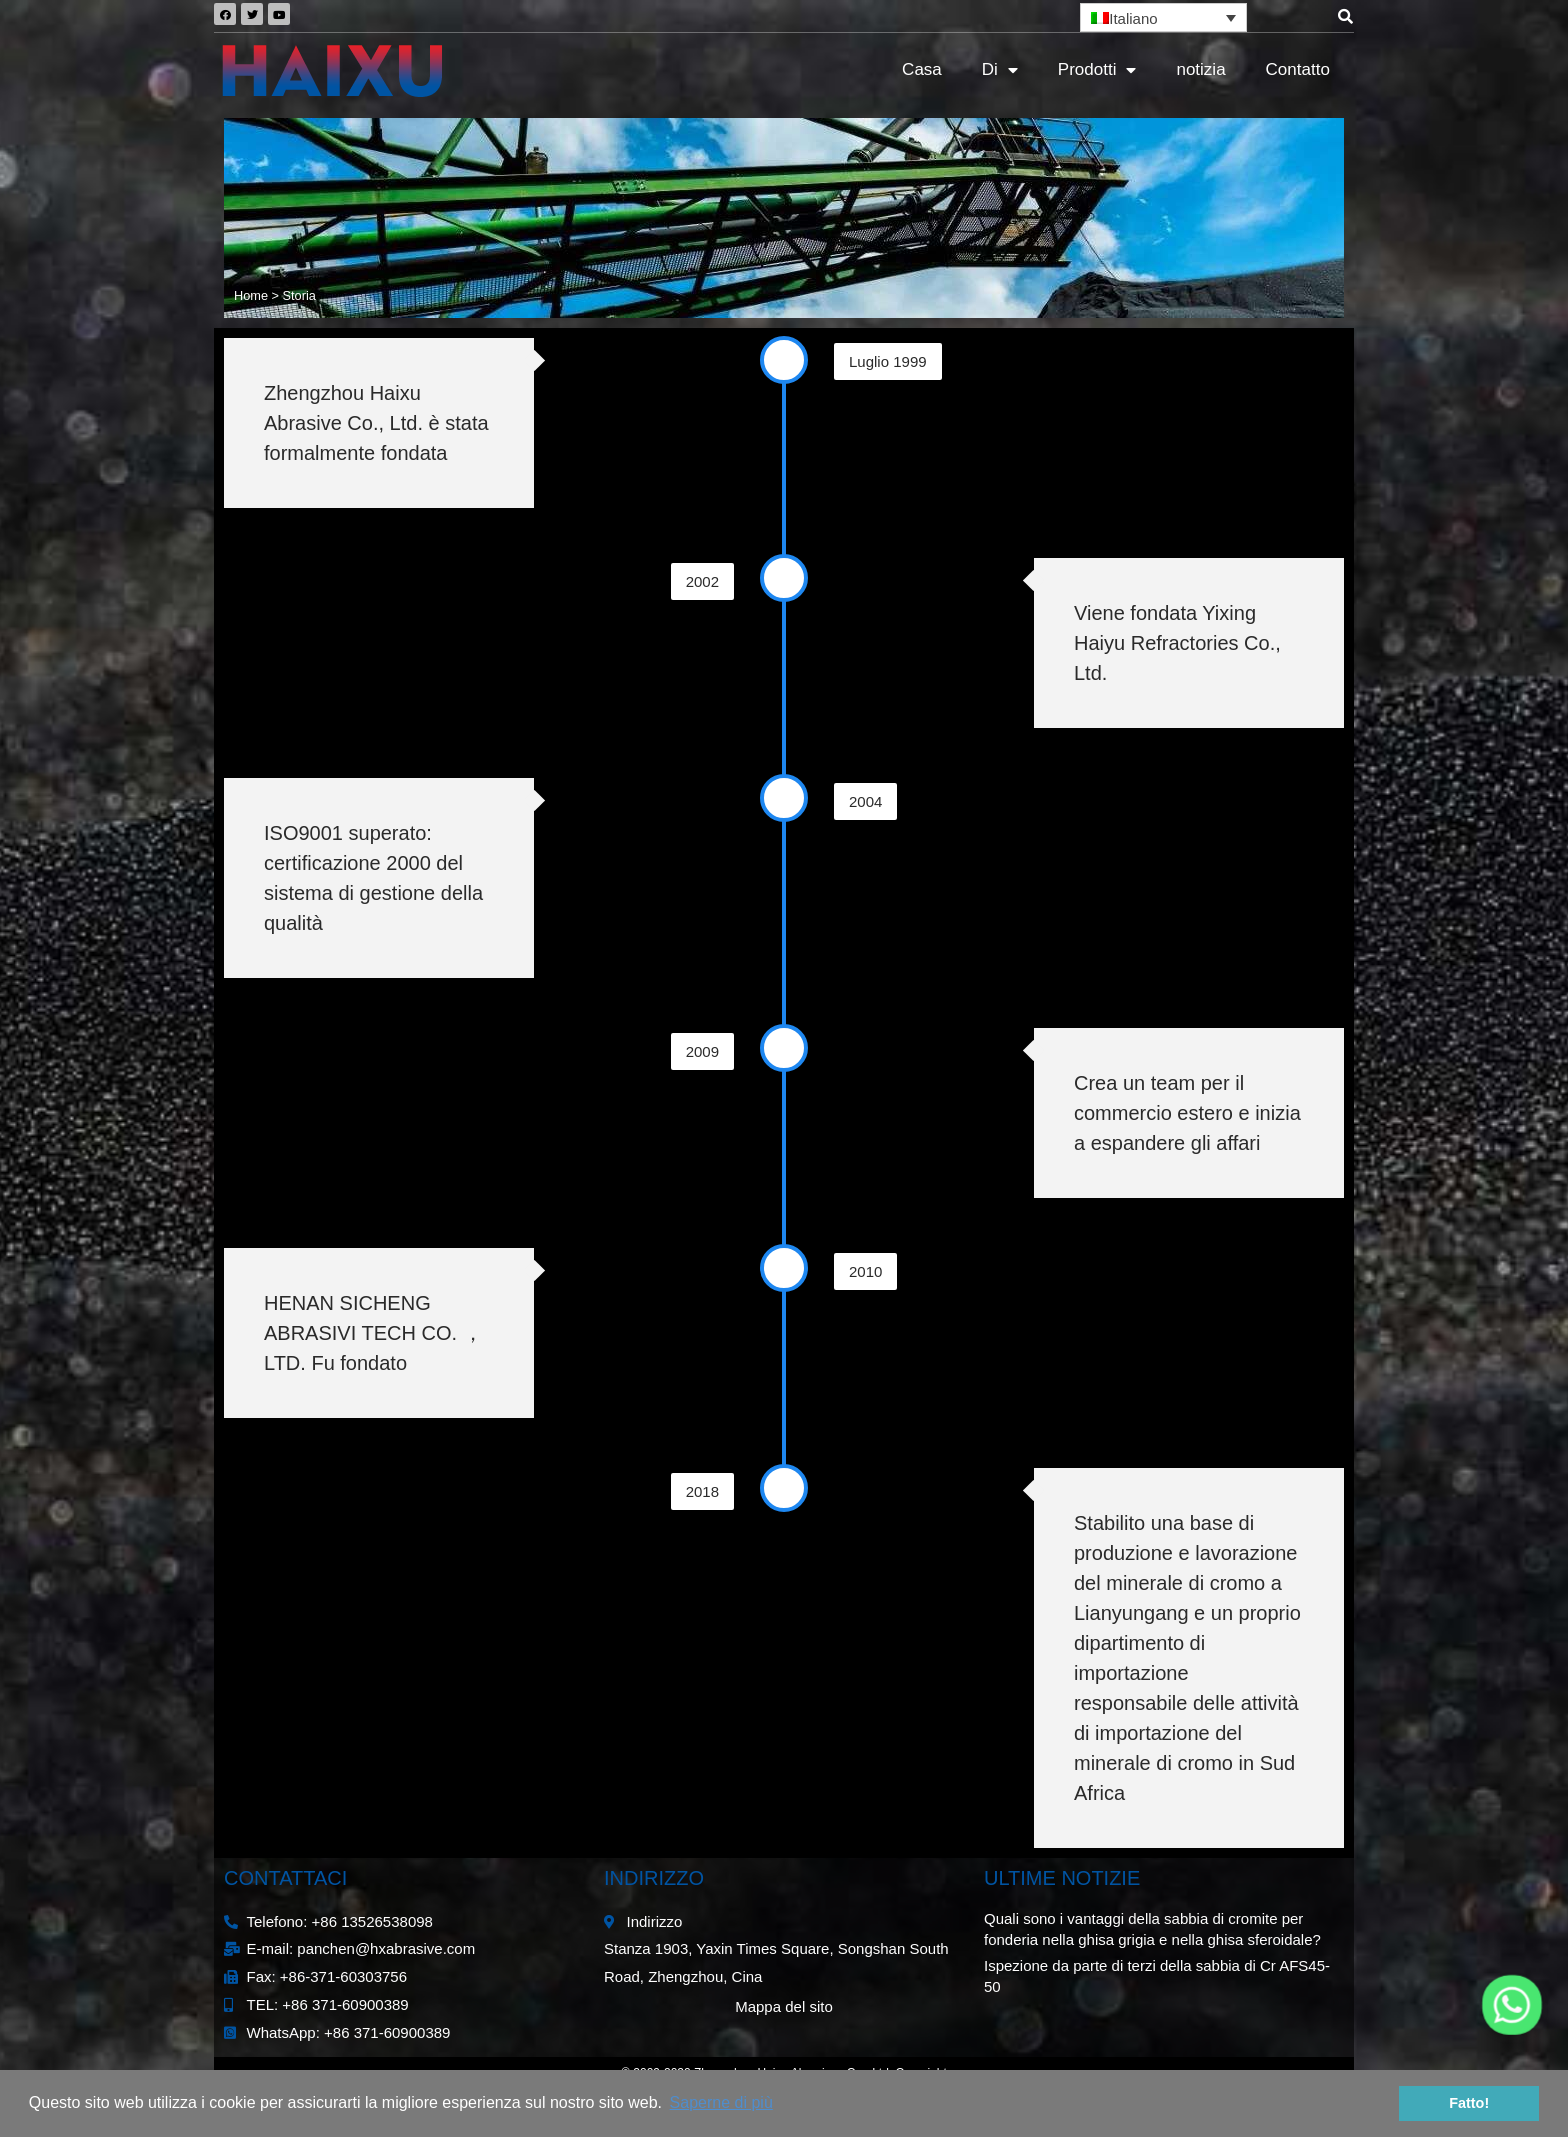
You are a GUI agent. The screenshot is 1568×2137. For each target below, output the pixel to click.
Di (1000, 70)
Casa (922, 69)
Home (251, 295)
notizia (1200, 69)
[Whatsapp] (1512, 2005)
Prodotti (1097, 70)
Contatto (1298, 69)
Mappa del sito (784, 2006)
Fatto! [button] (1469, 2103)
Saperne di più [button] (721, 2102)
